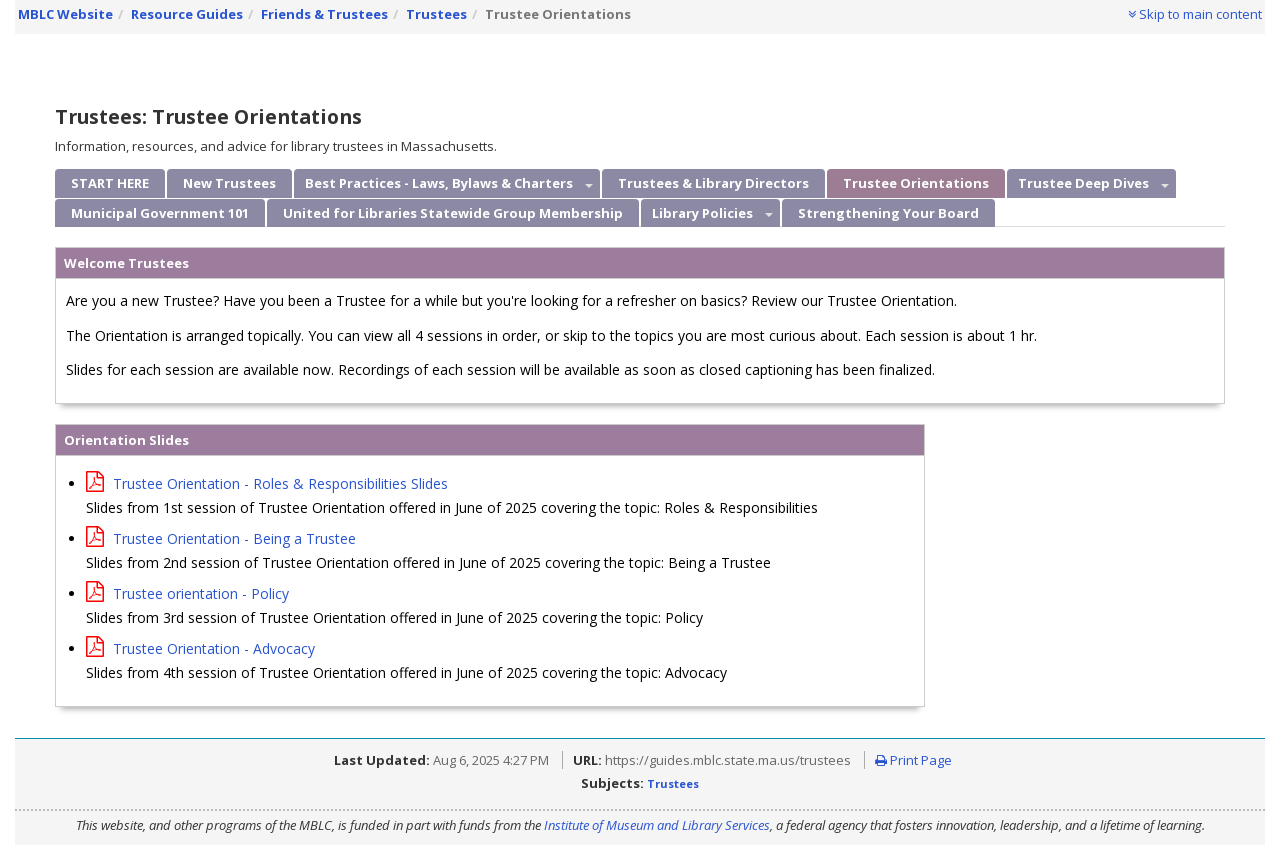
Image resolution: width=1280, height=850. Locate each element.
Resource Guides (187, 14)
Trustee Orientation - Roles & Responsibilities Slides (267, 483)
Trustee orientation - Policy (187, 593)
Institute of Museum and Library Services (657, 825)
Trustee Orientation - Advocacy (200, 648)
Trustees (436, 14)
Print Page (913, 760)
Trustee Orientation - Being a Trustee (221, 538)
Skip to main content (1195, 14)
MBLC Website (65, 14)
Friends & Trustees (324, 14)
